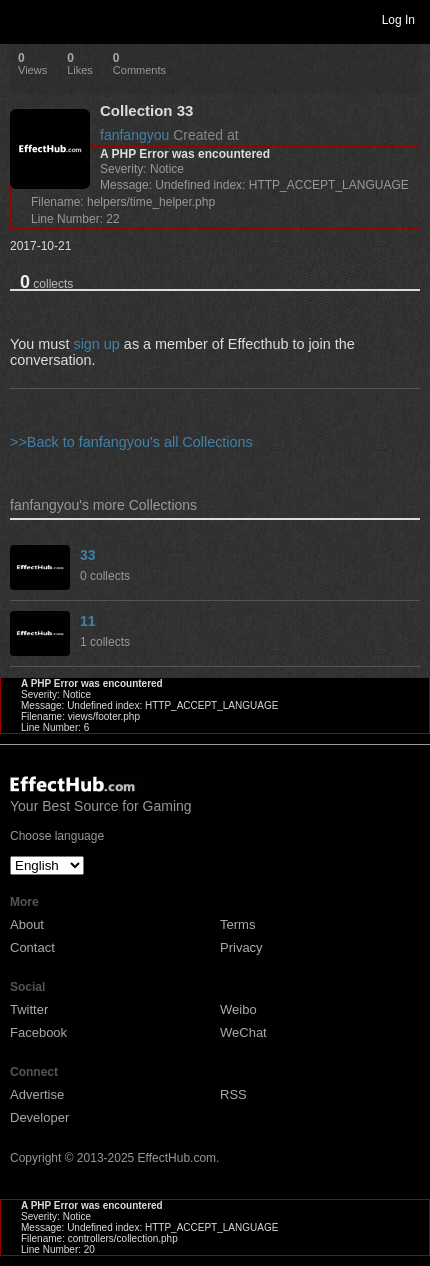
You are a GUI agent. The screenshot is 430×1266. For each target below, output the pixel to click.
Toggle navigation (24, 19)
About (27, 924)
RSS (233, 1094)
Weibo (238, 1009)
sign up (96, 344)
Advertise (37, 1094)
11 (88, 621)
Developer (39, 1117)
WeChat (243, 1032)
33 (88, 555)
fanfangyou (134, 135)
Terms (237, 924)
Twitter (29, 1009)
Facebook (38, 1032)
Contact (32, 947)
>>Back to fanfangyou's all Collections (131, 442)
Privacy (241, 947)
